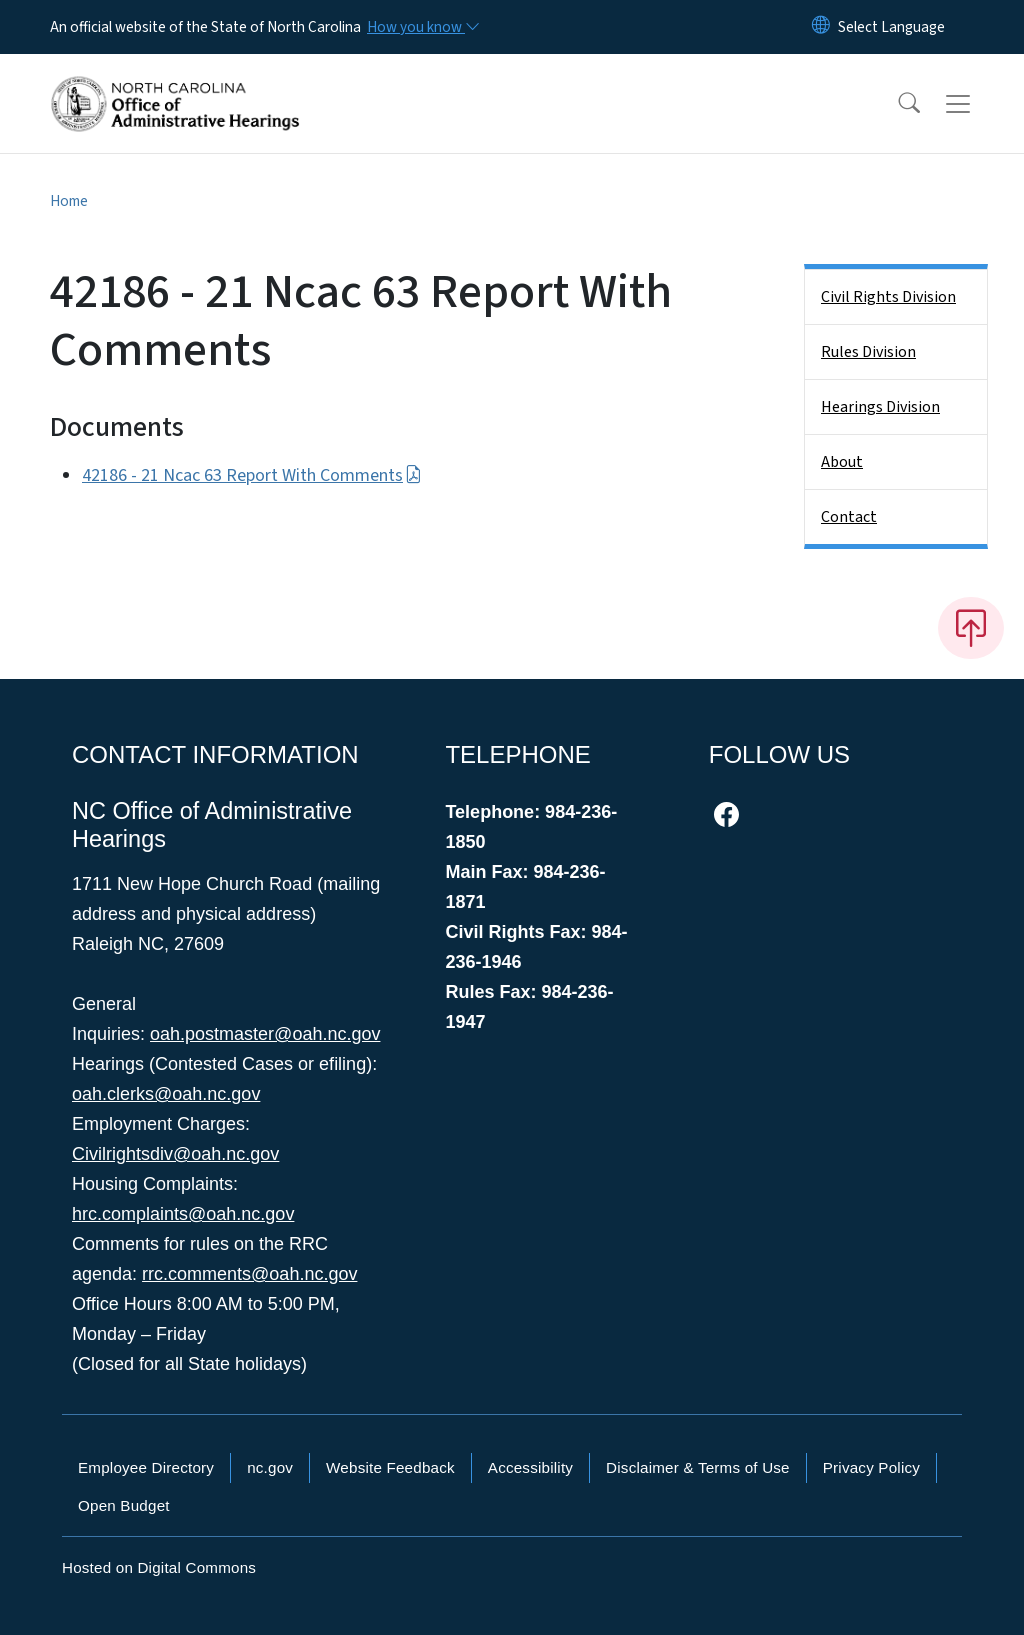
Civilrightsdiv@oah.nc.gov (175, 1154)
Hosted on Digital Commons (159, 1567)
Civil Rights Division (888, 297)
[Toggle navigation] (977, 104)
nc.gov (270, 1467)
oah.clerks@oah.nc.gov (166, 1094)
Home (69, 201)
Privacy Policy (871, 1467)
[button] (896, 104)
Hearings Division (880, 407)
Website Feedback (390, 1467)
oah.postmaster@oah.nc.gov (265, 1034)
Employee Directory (146, 1467)
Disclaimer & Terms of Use (698, 1467)
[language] (891, 27)
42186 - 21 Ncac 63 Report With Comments (252, 475)
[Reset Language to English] (821, 27)
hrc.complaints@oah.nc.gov (183, 1214)
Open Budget (124, 1505)
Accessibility (530, 1467)
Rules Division (868, 352)
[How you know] (422, 27)
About (842, 462)
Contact (849, 517)
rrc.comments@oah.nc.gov (249, 1274)
